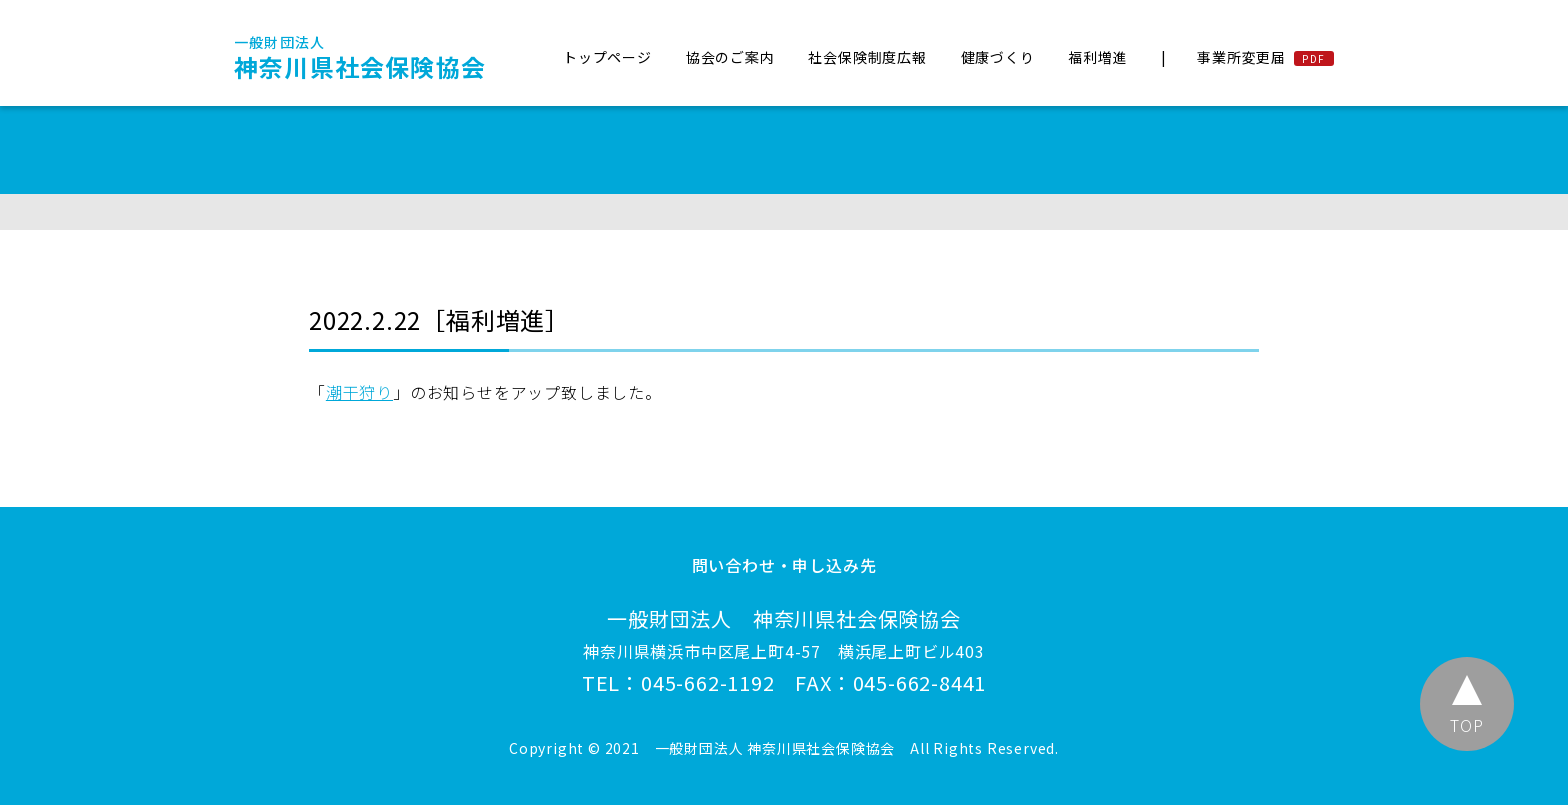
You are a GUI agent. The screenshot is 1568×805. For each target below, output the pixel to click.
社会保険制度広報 (867, 57)
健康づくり (998, 57)
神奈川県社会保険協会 (360, 58)
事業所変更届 (1241, 57)
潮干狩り (359, 392)
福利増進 (1097, 57)
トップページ (607, 57)
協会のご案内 (730, 57)
